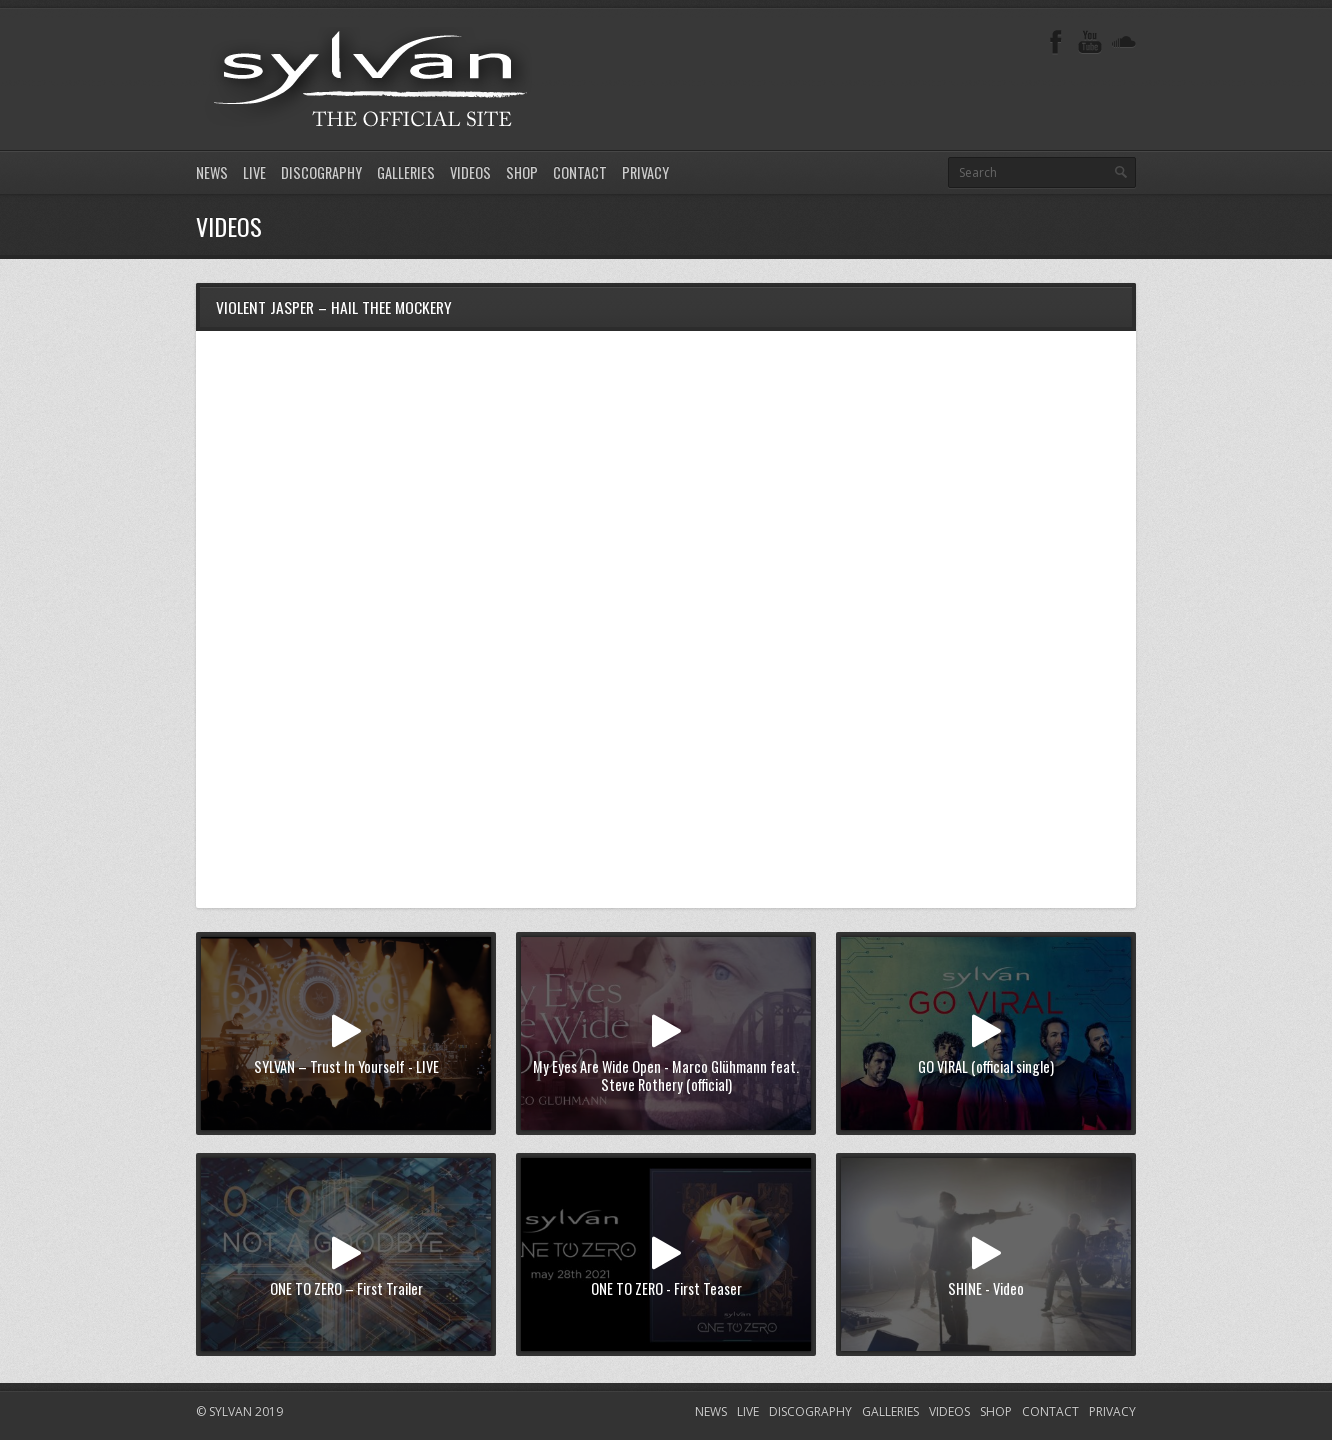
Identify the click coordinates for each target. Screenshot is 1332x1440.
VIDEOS (470, 172)
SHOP (522, 172)
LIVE (254, 172)
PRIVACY (645, 172)
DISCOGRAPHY (321, 172)
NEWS (212, 172)
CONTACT (580, 172)
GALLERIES (406, 172)
